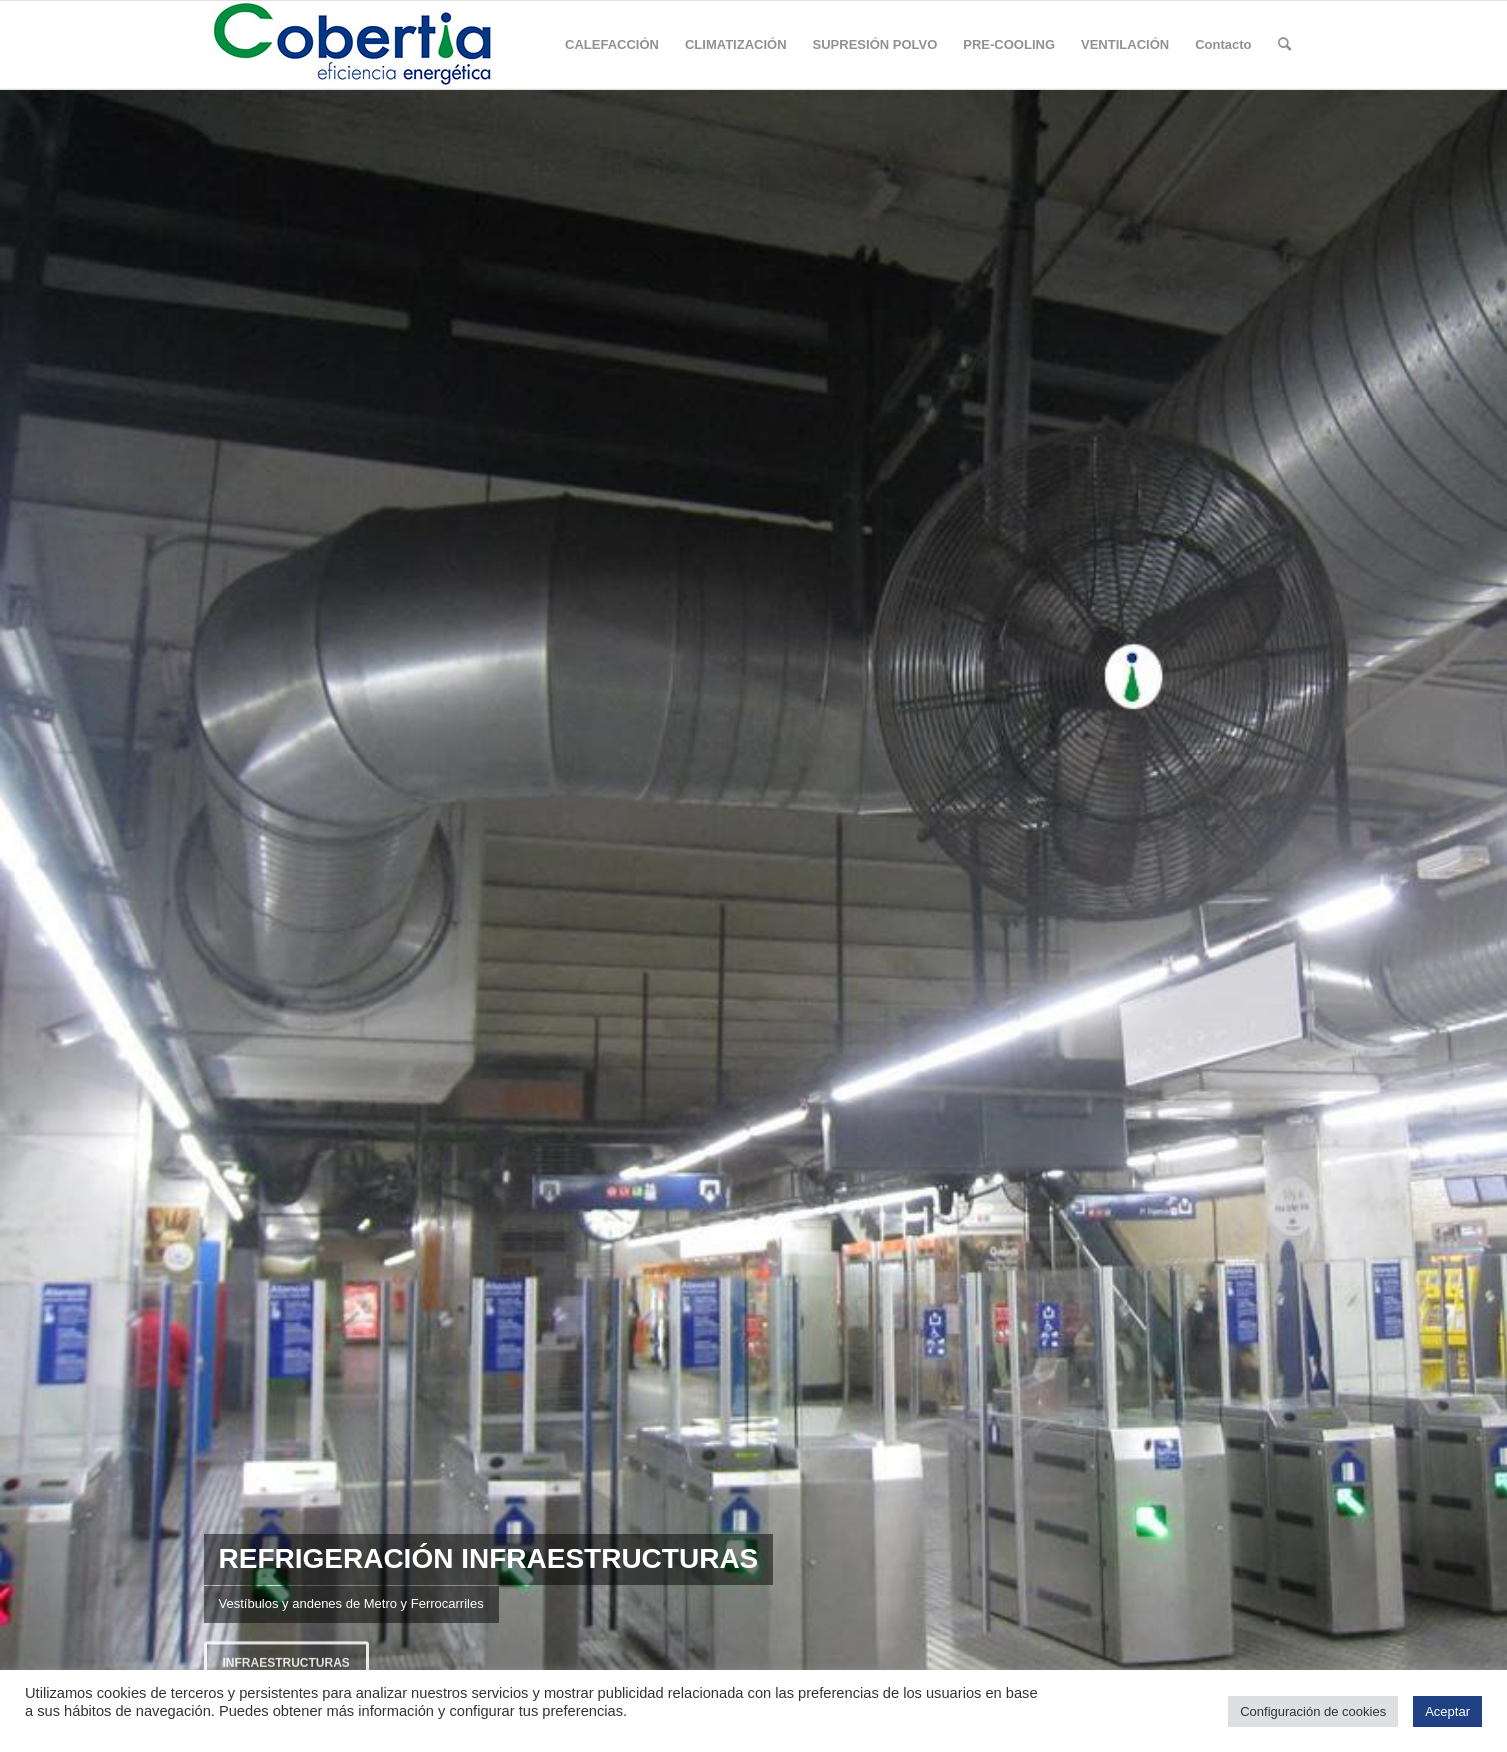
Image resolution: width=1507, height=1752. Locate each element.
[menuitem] (612, 45)
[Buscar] (1284, 45)
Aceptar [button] (1447, 1711)
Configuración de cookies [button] (1313, 1711)
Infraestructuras (286, 1660)
